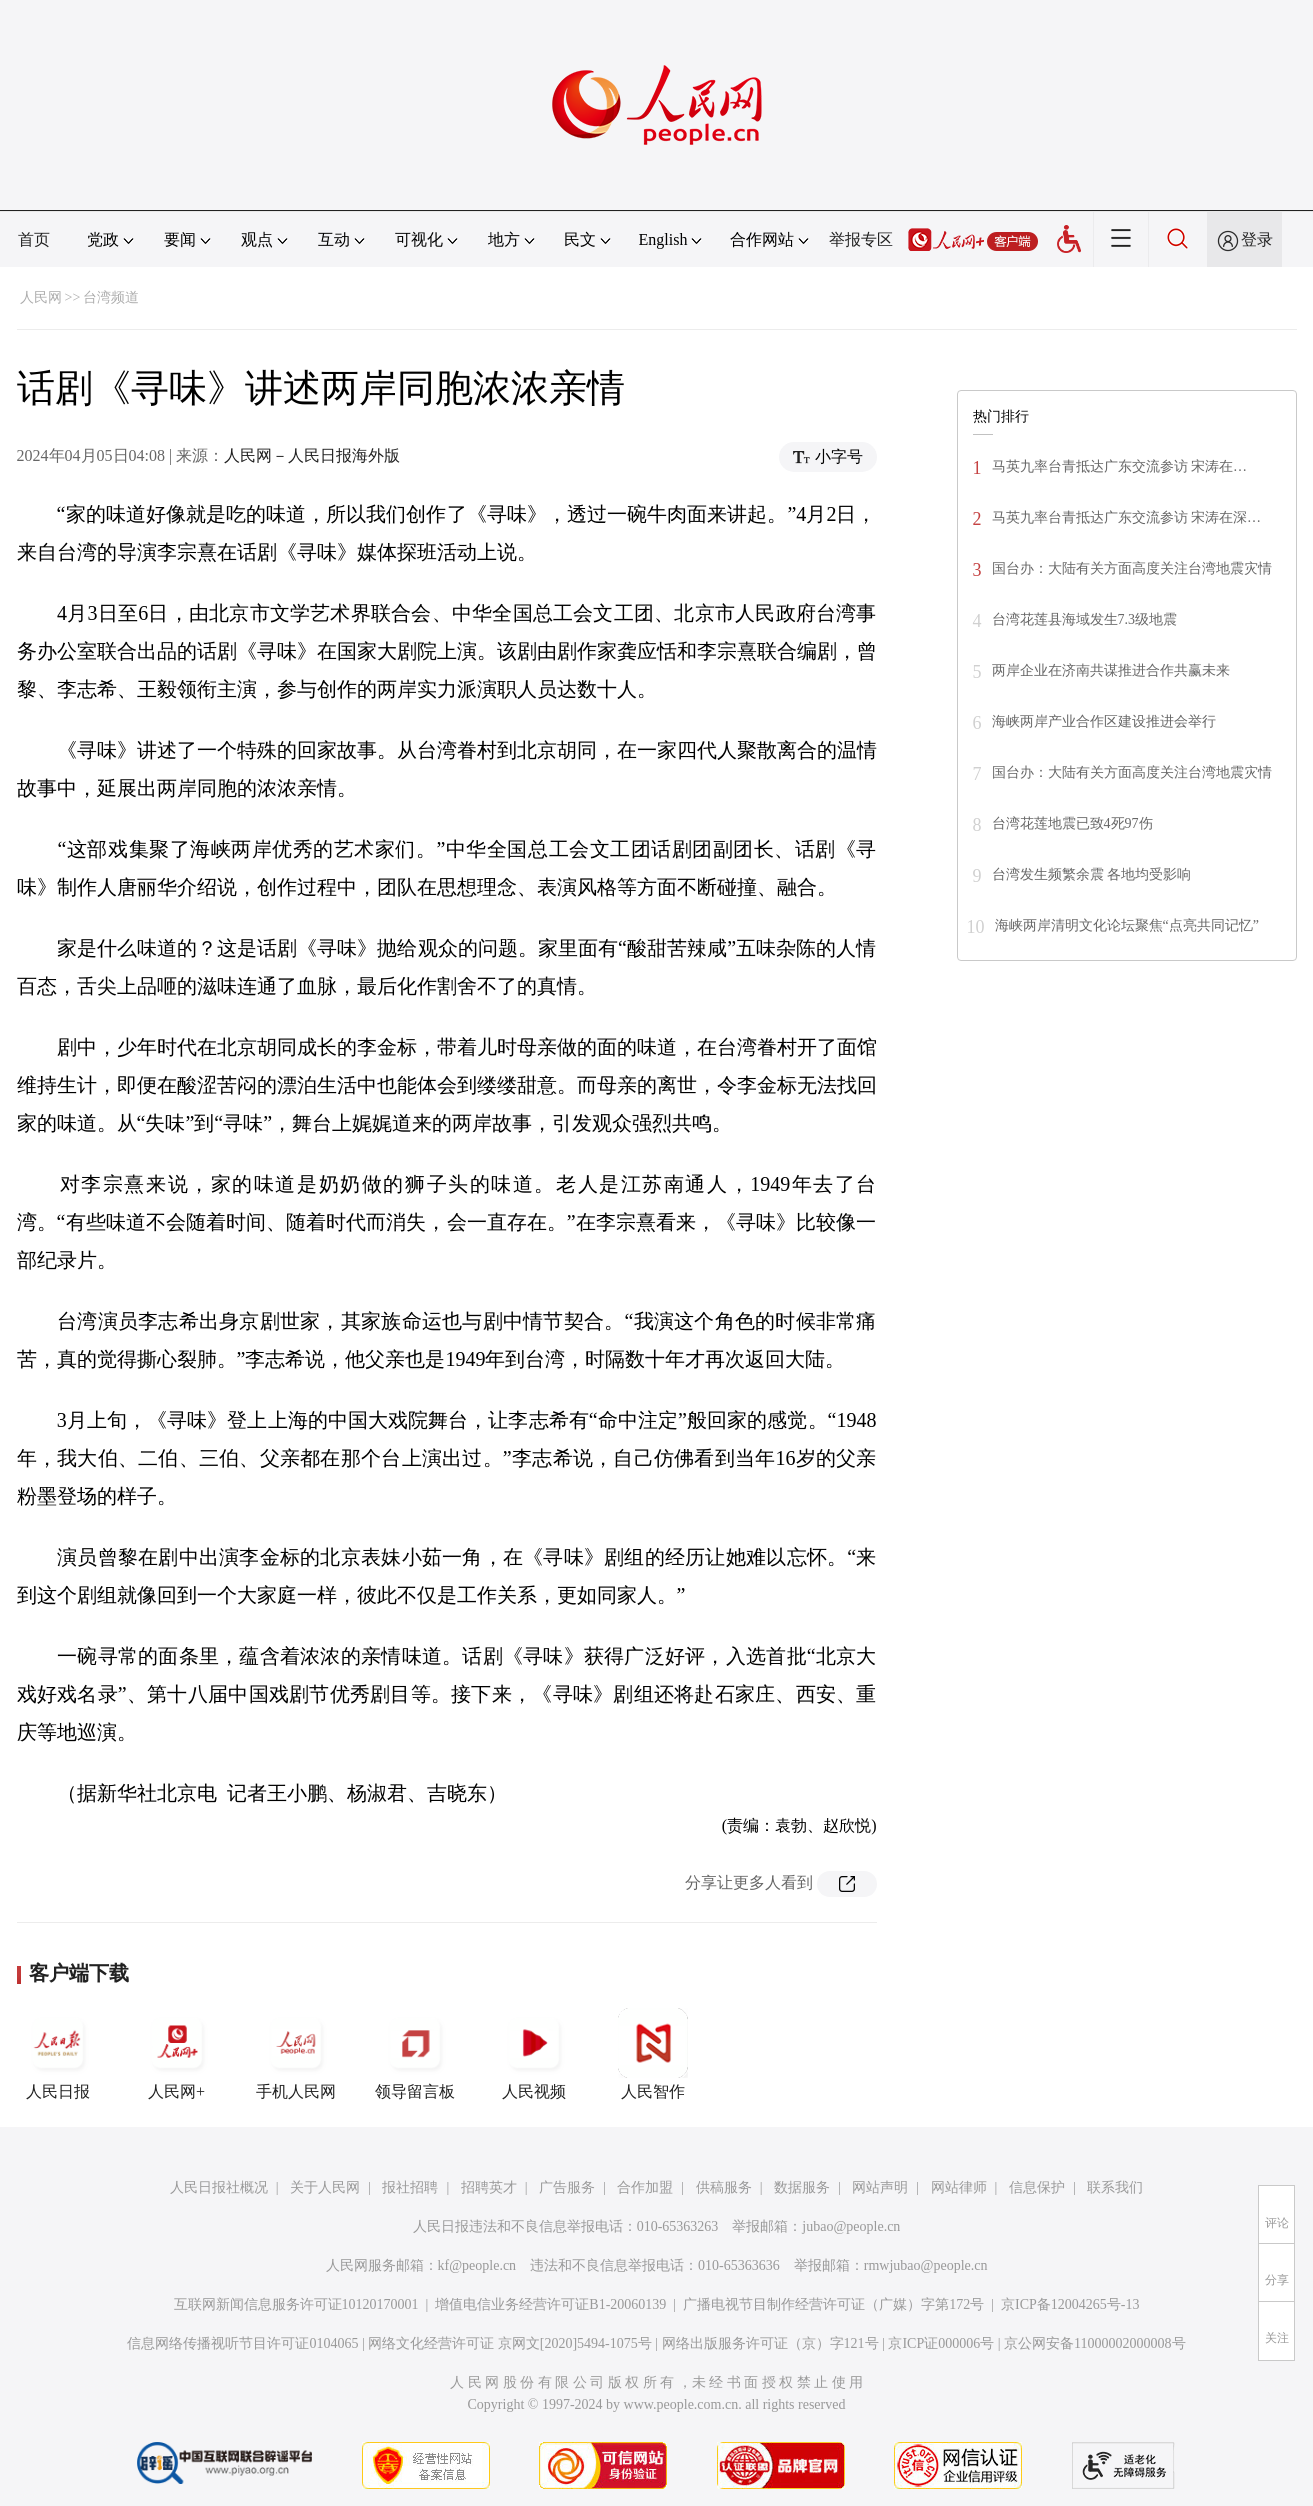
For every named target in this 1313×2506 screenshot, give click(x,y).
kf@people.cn (477, 2265)
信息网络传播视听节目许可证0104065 (242, 2343)
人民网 (41, 297)
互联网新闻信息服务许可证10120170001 (296, 2304)
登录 (1257, 239)
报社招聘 (410, 2187)
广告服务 (567, 2187)
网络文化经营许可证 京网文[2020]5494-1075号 (510, 2343)
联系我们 (1115, 2187)
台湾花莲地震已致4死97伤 (1072, 823)
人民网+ (177, 2054)
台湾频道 (111, 297)
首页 (34, 239)
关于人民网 (325, 2187)
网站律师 (959, 2187)
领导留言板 (415, 2054)
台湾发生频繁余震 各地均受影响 (1092, 874)
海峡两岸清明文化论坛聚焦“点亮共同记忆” (1127, 925)
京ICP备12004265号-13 (1070, 2304)
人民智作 (653, 2054)
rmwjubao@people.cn (926, 2265)
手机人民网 (296, 2054)
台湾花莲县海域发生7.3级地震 (1085, 619)
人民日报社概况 (219, 2187)
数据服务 (802, 2187)
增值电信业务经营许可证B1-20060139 (550, 2304)
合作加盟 (645, 2187)
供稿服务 (724, 2187)
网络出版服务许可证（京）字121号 (770, 2343)
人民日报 (58, 2054)
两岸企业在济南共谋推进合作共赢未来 (1111, 670)
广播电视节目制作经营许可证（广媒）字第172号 (833, 2304)
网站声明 (880, 2187)
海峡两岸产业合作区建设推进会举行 (1104, 721)
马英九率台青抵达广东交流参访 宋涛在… (1120, 466)
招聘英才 (489, 2187)
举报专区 (861, 239)
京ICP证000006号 (941, 2343)
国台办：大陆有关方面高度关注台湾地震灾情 (1132, 568)
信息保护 (1037, 2187)
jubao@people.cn (851, 2226)
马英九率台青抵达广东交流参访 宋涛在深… (1127, 517)
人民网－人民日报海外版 (312, 455)
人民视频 (534, 2054)
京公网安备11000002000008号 (1094, 2343)
